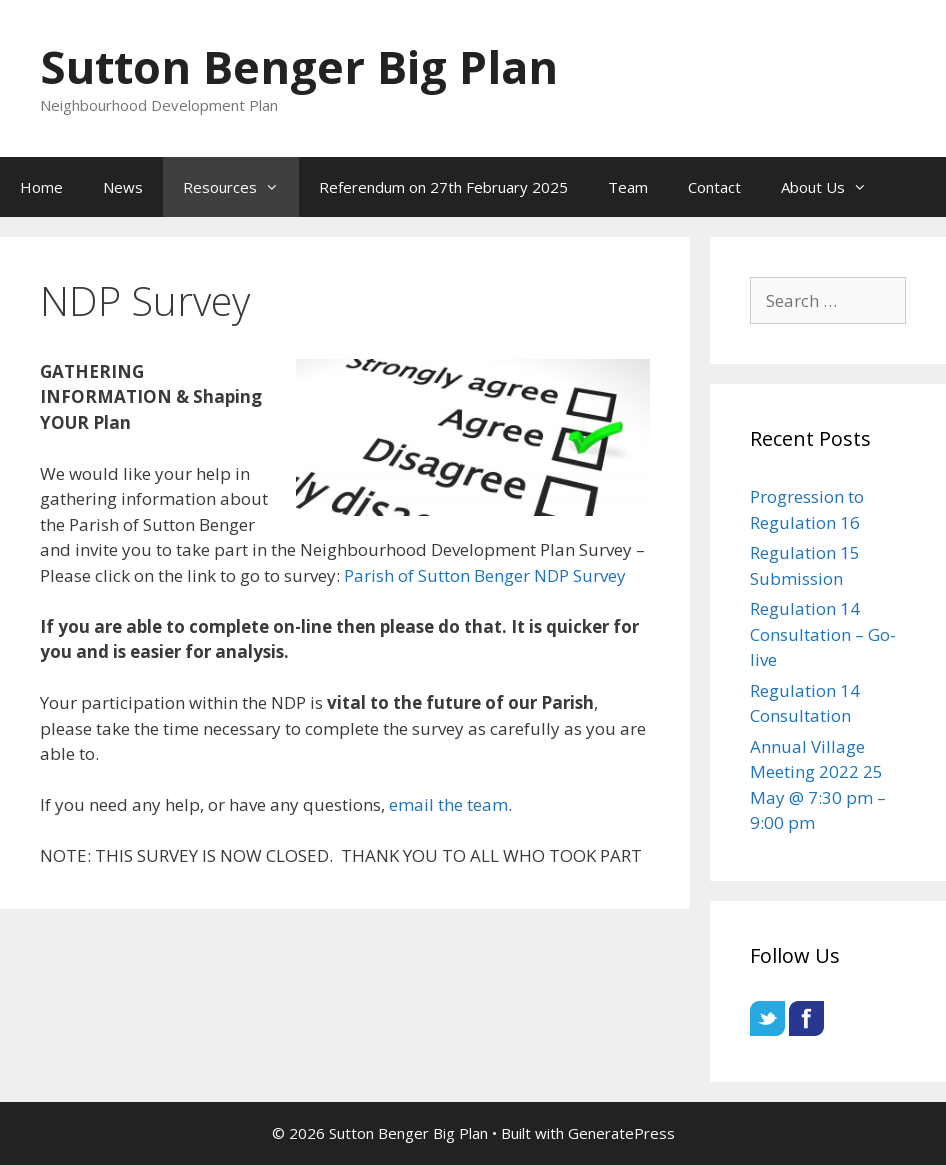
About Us (834, 187)
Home (41, 187)
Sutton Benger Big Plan (299, 66)
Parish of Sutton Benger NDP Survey (487, 575)
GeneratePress (621, 1133)
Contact (714, 187)
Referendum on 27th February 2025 (443, 187)
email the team (448, 804)
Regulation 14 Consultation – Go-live (823, 634)
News (123, 187)
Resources (241, 187)
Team (628, 187)
